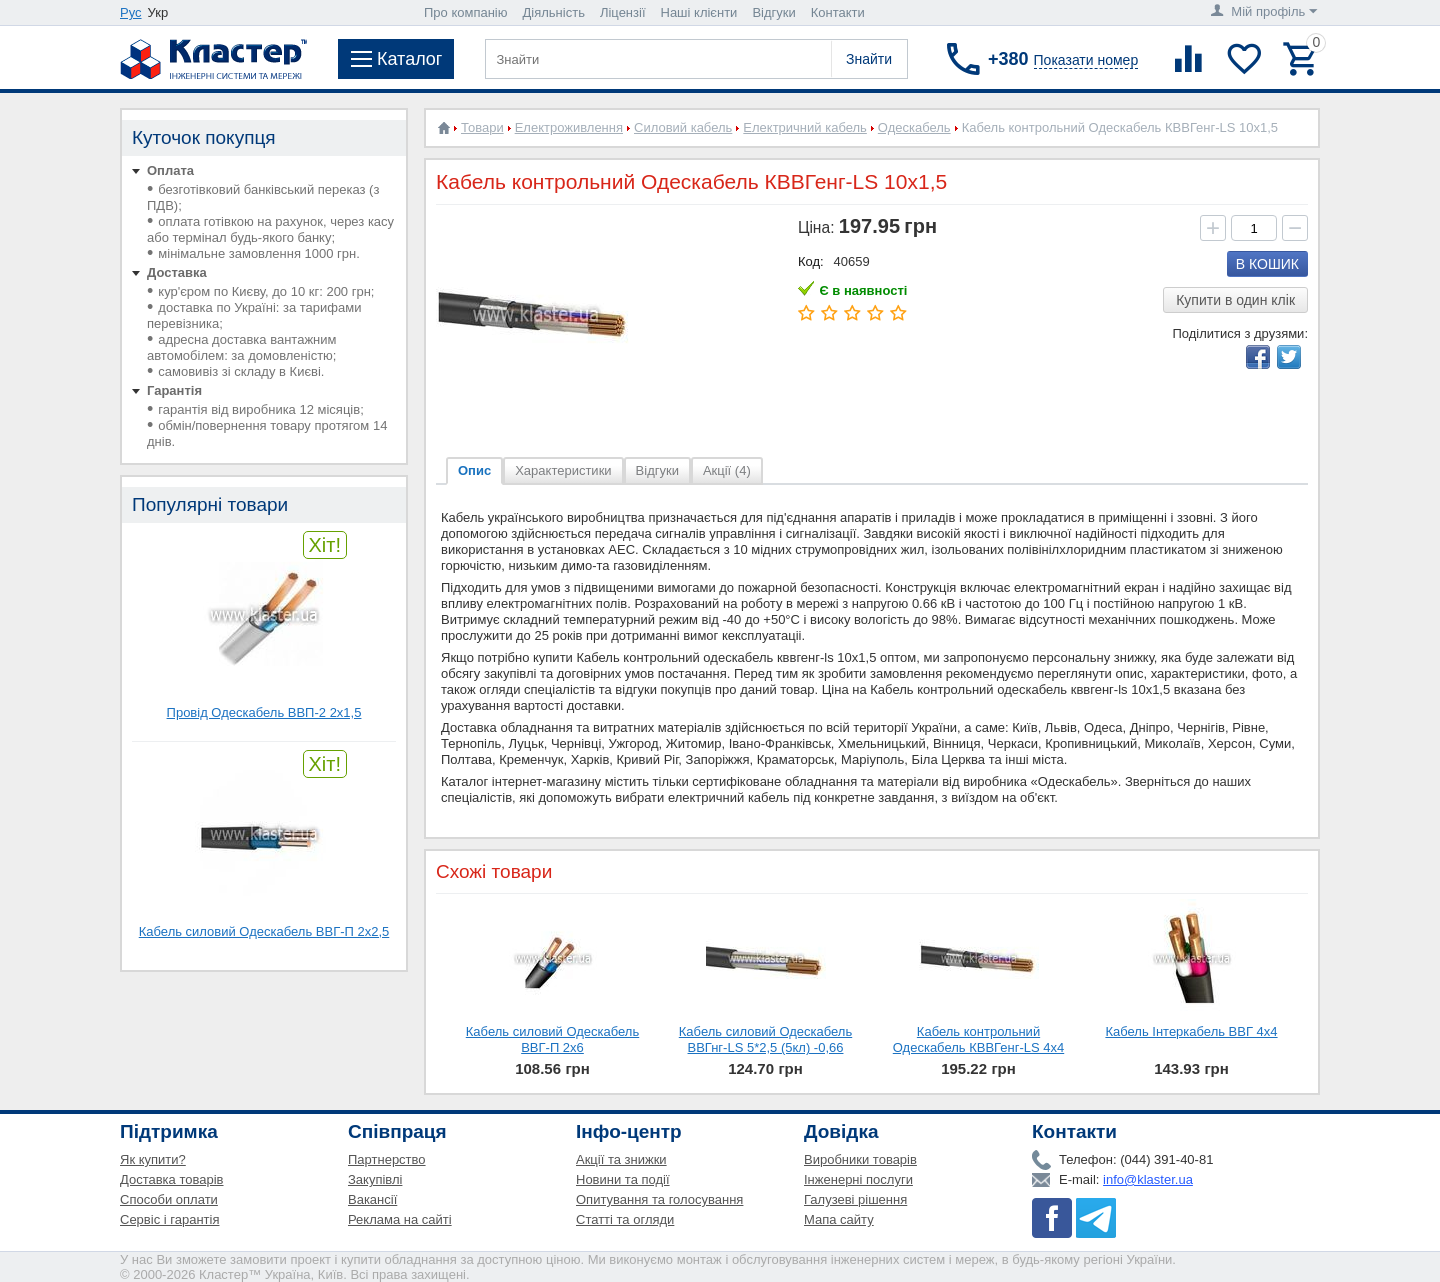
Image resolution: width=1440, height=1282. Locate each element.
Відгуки (773, 12)
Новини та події (623, 1179)
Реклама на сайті (400, 1219)
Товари (482, 127)
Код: (811, 261)
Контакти (838, 12)
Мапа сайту (839, 1219)
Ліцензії (623, 12)
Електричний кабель (805, 127)
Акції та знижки (621, 1159)
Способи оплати (169, 1199)
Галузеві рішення (855, 1199)
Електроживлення (569, 127)
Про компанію (466, 12)
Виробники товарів (860, 1159)
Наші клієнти (699, 12)
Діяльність (554, 12)
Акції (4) (727, 470)
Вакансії (372, 1199)
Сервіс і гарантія (169, 1219)
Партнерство (387, 1159)
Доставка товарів (172, 1179)
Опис (474, 470)
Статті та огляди (625, 1219)
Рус (131, 12)
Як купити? (153, 1159)
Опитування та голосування (659, 1199)
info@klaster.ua (1148, 1179)
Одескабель (914, 127)
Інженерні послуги (858, 1179)
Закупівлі (375, 1179)
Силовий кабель (683, 127)
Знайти (869, 59)
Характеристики (563, 470)
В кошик (1267, 264)
